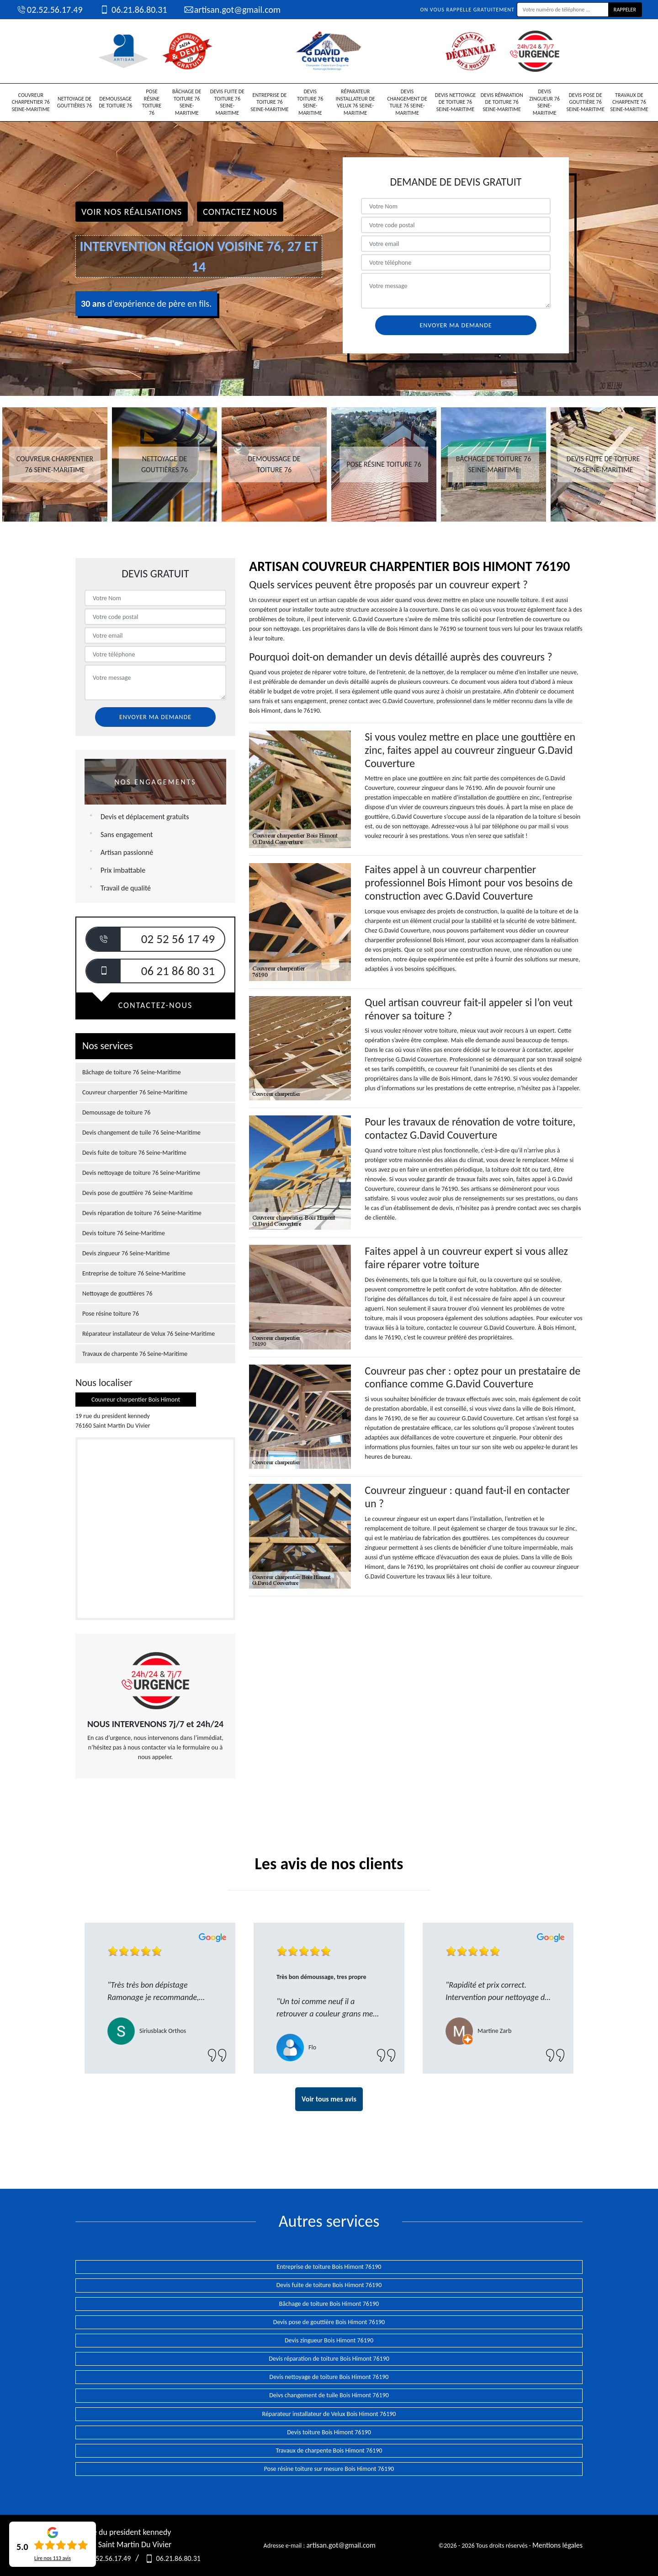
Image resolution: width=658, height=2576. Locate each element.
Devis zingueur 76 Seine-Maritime (544, 102)
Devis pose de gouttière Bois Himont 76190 (329, 2322)
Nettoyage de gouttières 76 (74, 102)
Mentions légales (557, 2545)
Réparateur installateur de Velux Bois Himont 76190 (329, 2414)
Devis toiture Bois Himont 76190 (329, 2432)
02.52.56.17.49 (49, 9)
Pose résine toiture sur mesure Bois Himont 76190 (329, 2469)
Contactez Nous (240, 211)
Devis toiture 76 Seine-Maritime (310, 102)
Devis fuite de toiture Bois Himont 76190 (329, 2285)
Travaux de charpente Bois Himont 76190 (329, 2450)
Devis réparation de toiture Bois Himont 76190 (329, 2359)
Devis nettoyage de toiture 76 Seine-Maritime (455, 102)
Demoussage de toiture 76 (115, 102)
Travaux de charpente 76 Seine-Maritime (629, 102)
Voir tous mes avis (329, 2099)
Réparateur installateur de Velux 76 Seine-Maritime (355, 102)
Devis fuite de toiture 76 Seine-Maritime (227, 102)
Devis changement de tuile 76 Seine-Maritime (407, 102)
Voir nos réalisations (131, 211)
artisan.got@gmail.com (232, 9)
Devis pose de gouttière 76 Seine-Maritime (585, 102)
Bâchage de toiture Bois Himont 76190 (329, 2304)
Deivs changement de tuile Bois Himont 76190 (329, 2395)
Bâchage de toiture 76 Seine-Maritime (186, 102)
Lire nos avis (52, 2558)
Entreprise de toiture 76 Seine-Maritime (269, 102)
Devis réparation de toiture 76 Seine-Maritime (502, 102)
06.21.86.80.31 (133, 9)
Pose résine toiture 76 (151, 102)
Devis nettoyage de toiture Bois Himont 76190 (329, 2377)
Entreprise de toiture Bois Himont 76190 (329, 2267)
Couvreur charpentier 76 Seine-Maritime (31, 102)
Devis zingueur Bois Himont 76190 (329, 2340)
